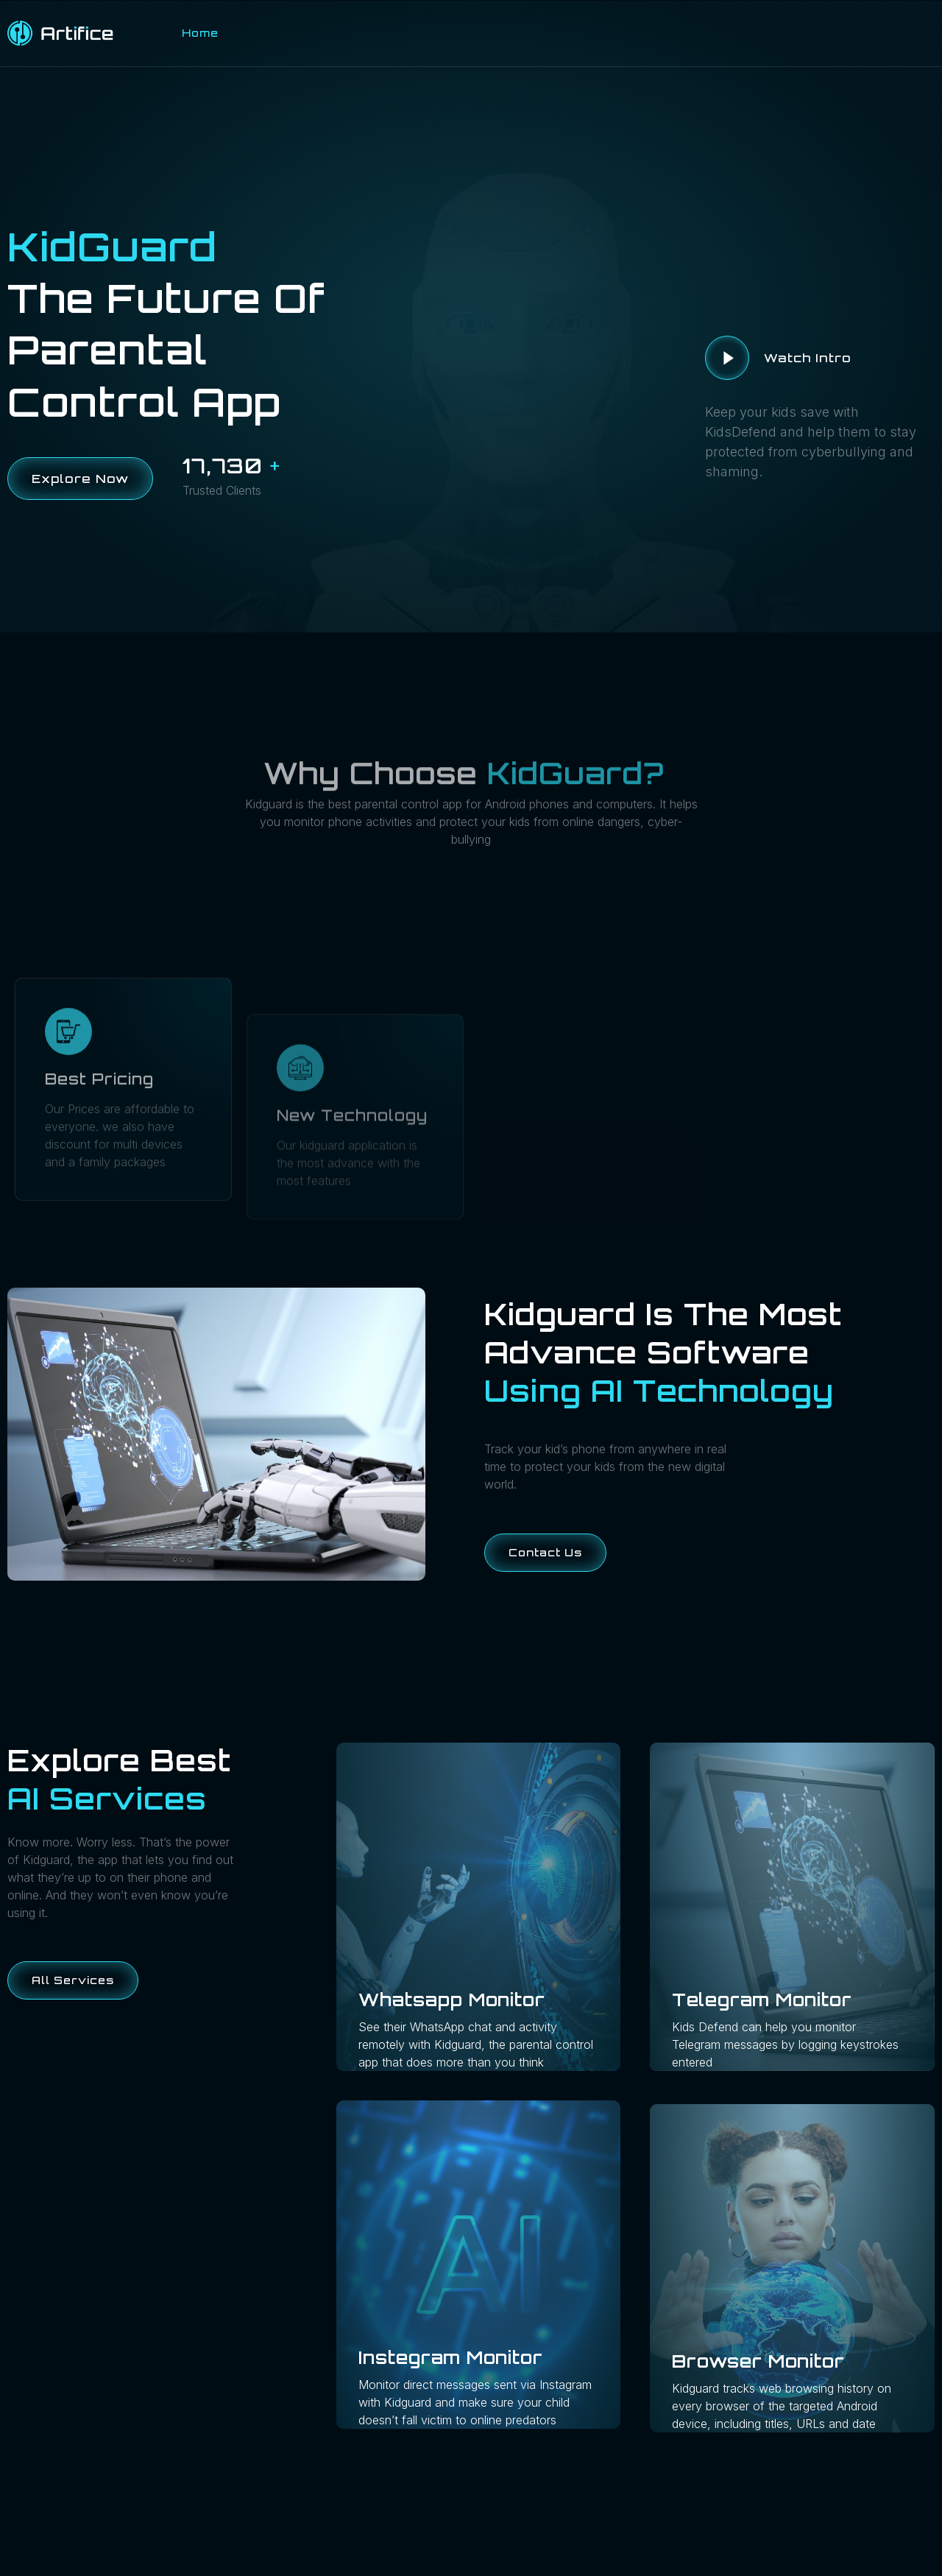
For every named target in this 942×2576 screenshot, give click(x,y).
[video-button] (727, 358)
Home (200, 33)
